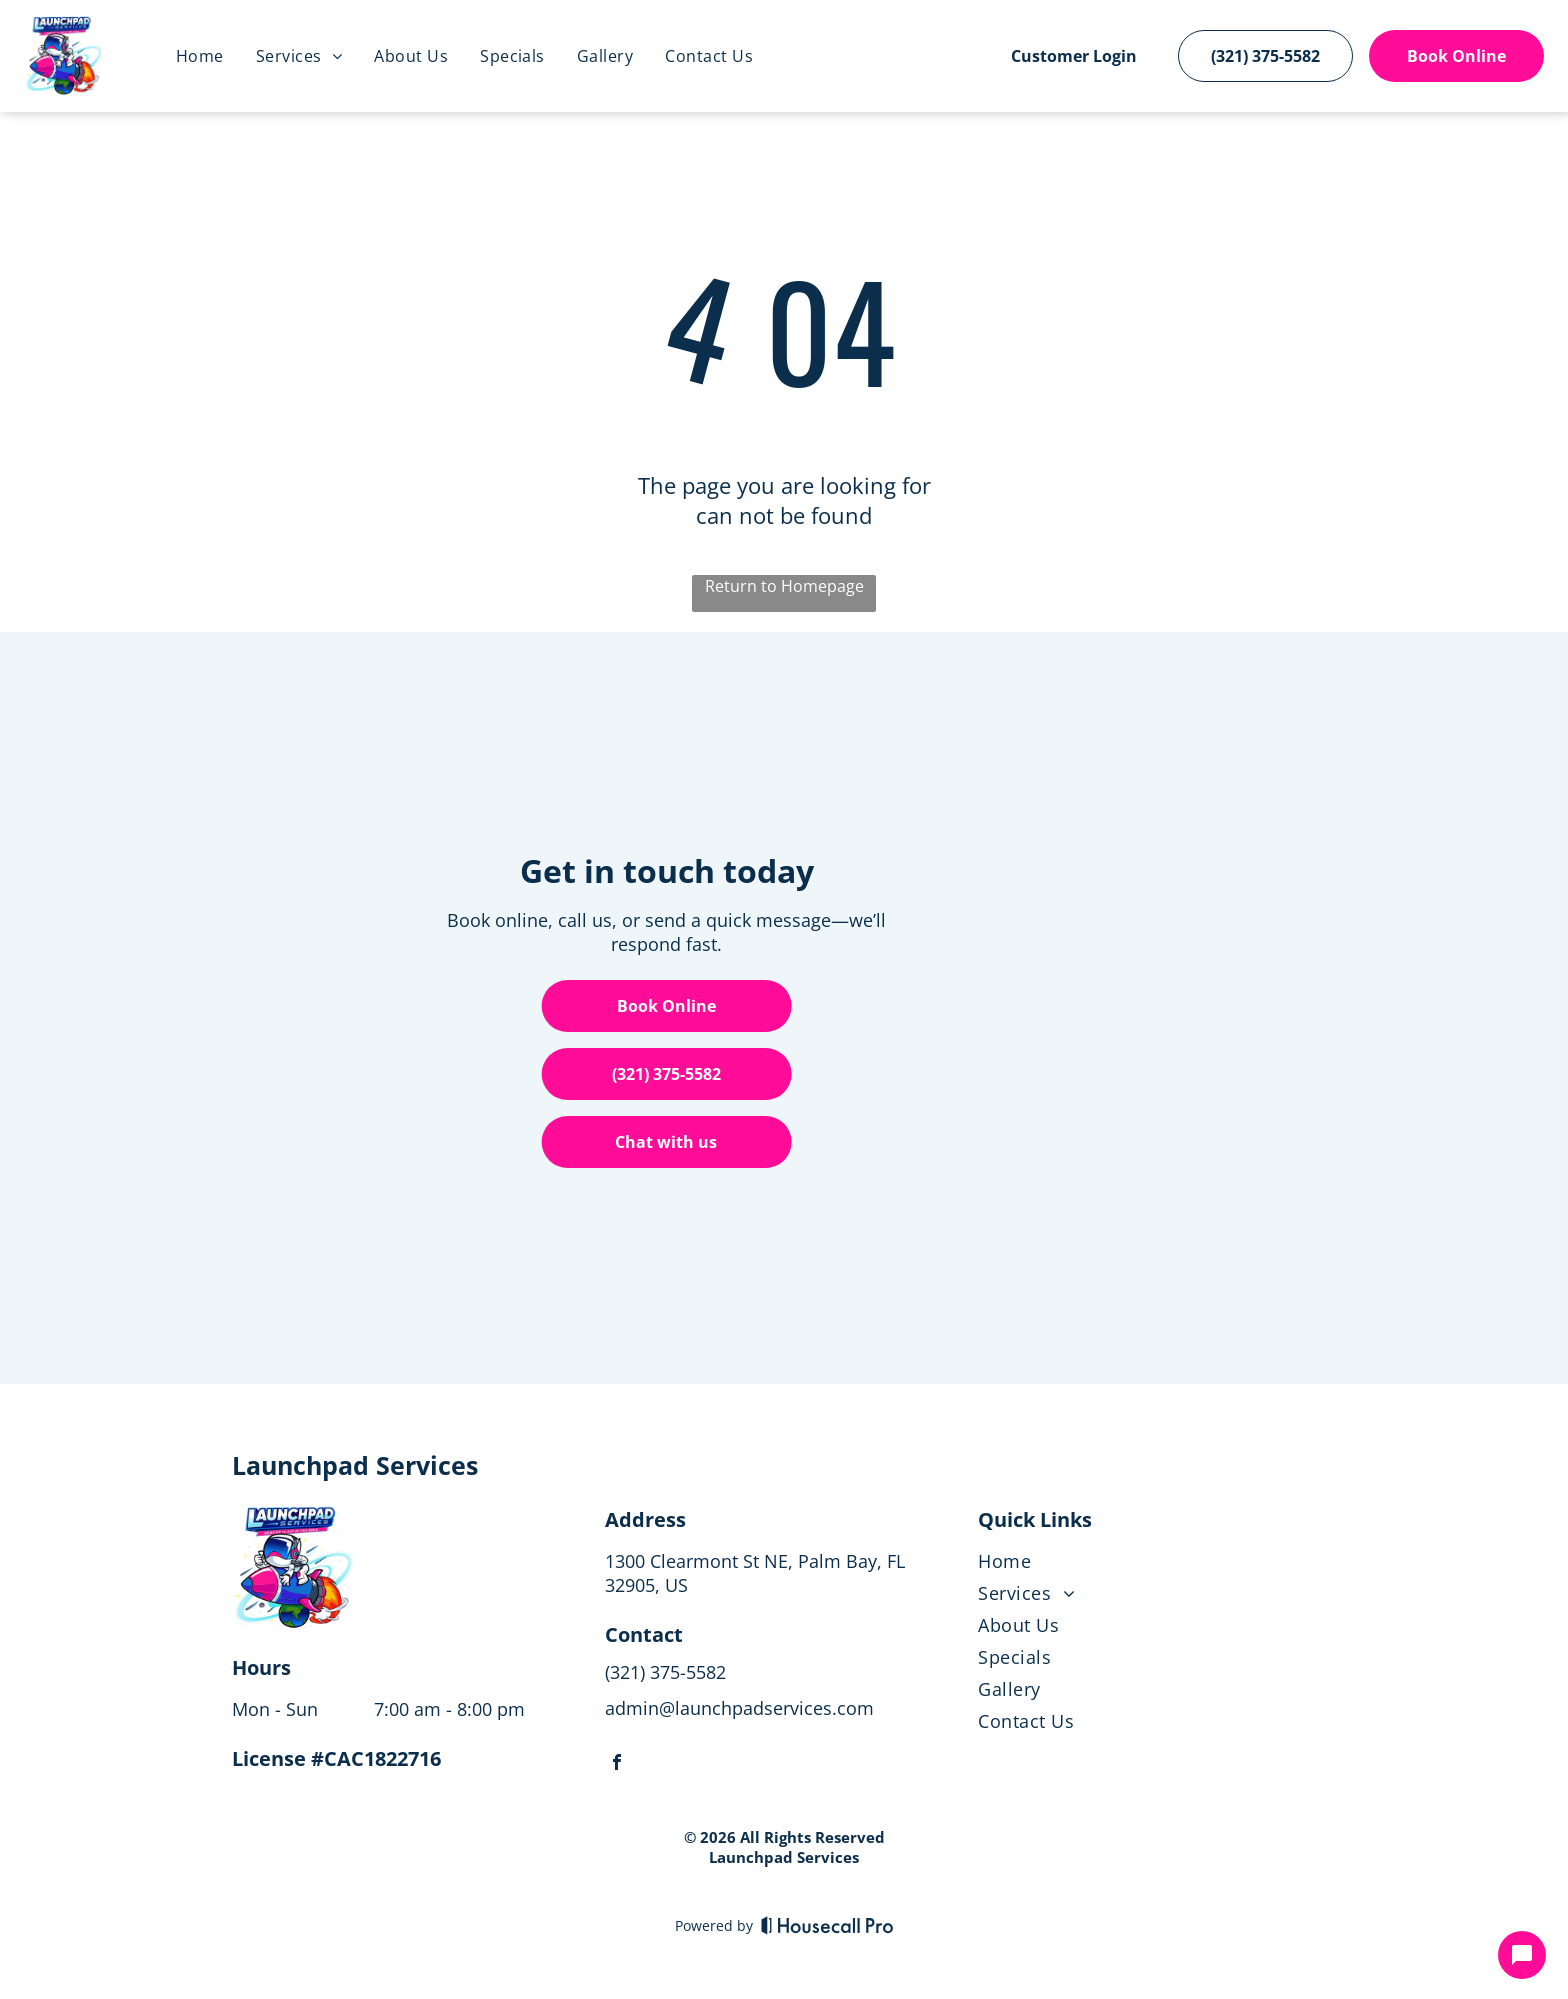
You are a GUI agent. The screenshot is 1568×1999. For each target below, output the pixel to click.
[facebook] (617, 1764)
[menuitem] (200, 56)
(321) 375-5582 (665, 1672)
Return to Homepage (784, 586)
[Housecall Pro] (827, 1925)
